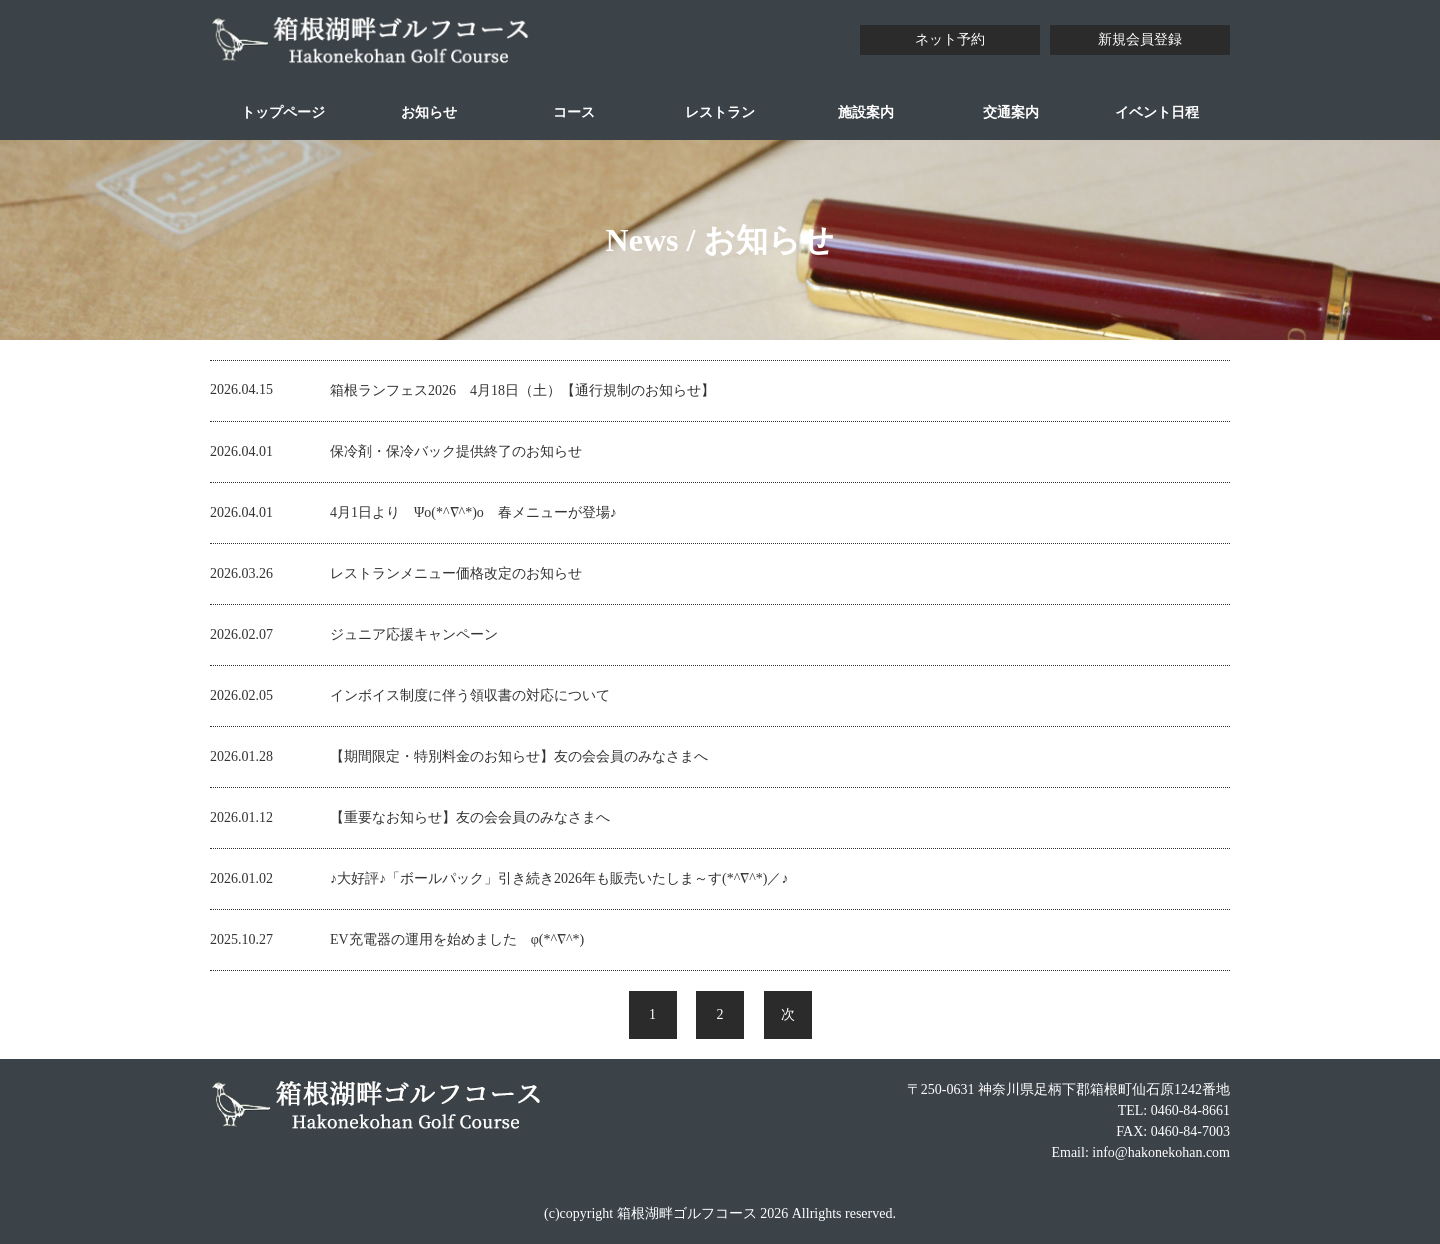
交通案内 (1011, 112)
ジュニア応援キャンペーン (414, 634)
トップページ (283, 112)
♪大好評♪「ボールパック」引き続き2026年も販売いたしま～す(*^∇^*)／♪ (559, 878)
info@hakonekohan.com (1161, 1152)
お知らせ (429, 112)
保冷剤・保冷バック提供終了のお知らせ (456, 451)
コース (574, 112)
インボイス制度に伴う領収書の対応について (470, 695)
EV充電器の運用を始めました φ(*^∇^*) (457, 939)
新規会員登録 (1140, 39)
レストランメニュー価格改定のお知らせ (456, 573)
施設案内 (866, 112)
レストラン (720, 112)
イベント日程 (1157, 112)
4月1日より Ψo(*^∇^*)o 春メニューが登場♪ (473, 512)
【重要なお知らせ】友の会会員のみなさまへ (477, 817)
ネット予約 (950, 39)
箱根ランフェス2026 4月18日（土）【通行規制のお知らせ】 (522, 390)
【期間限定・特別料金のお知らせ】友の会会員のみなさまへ (526, 756)
